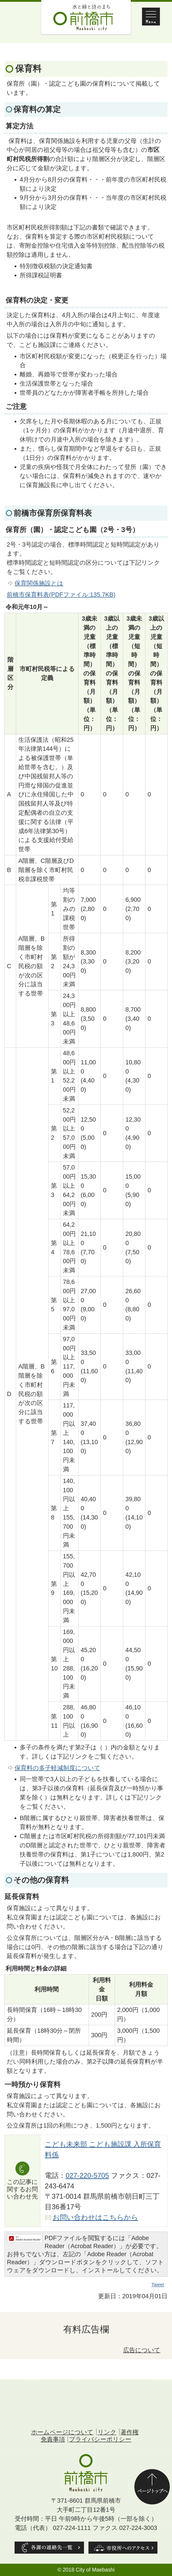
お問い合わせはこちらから (95, 2217)
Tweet (158, 2284)
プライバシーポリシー (100, 2439)
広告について (141, 2350)
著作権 (129, 2432)
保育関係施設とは (39, 583)
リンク (107, 2432)
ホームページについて (62, 2432)
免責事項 (53, 2439)
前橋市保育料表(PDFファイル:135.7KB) (61, 594)
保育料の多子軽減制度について (57, 1767)
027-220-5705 (87, 2175)
